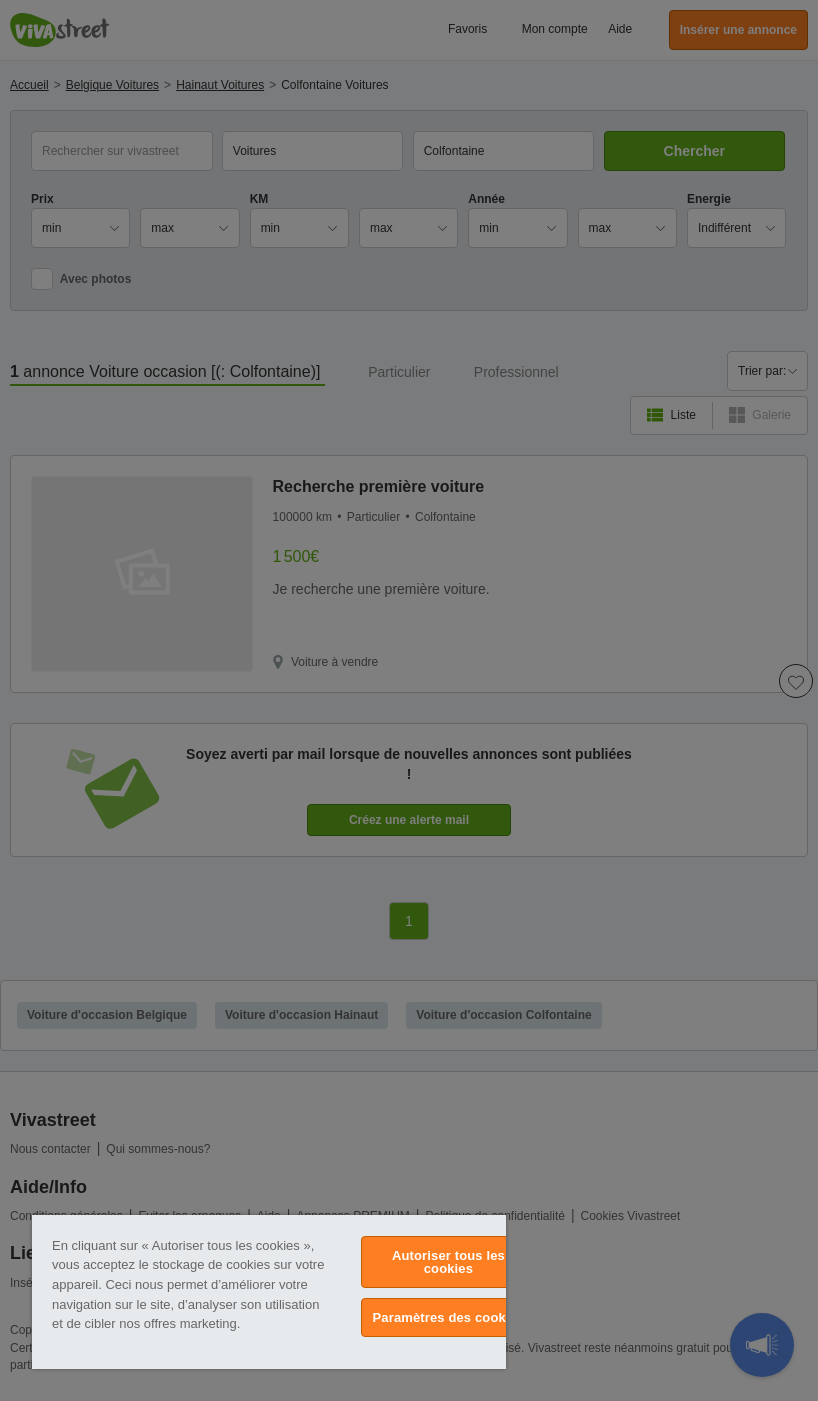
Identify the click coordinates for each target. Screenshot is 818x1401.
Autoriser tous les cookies (448, 1262)
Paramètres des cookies (449, 1317)
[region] (269, 1292)
